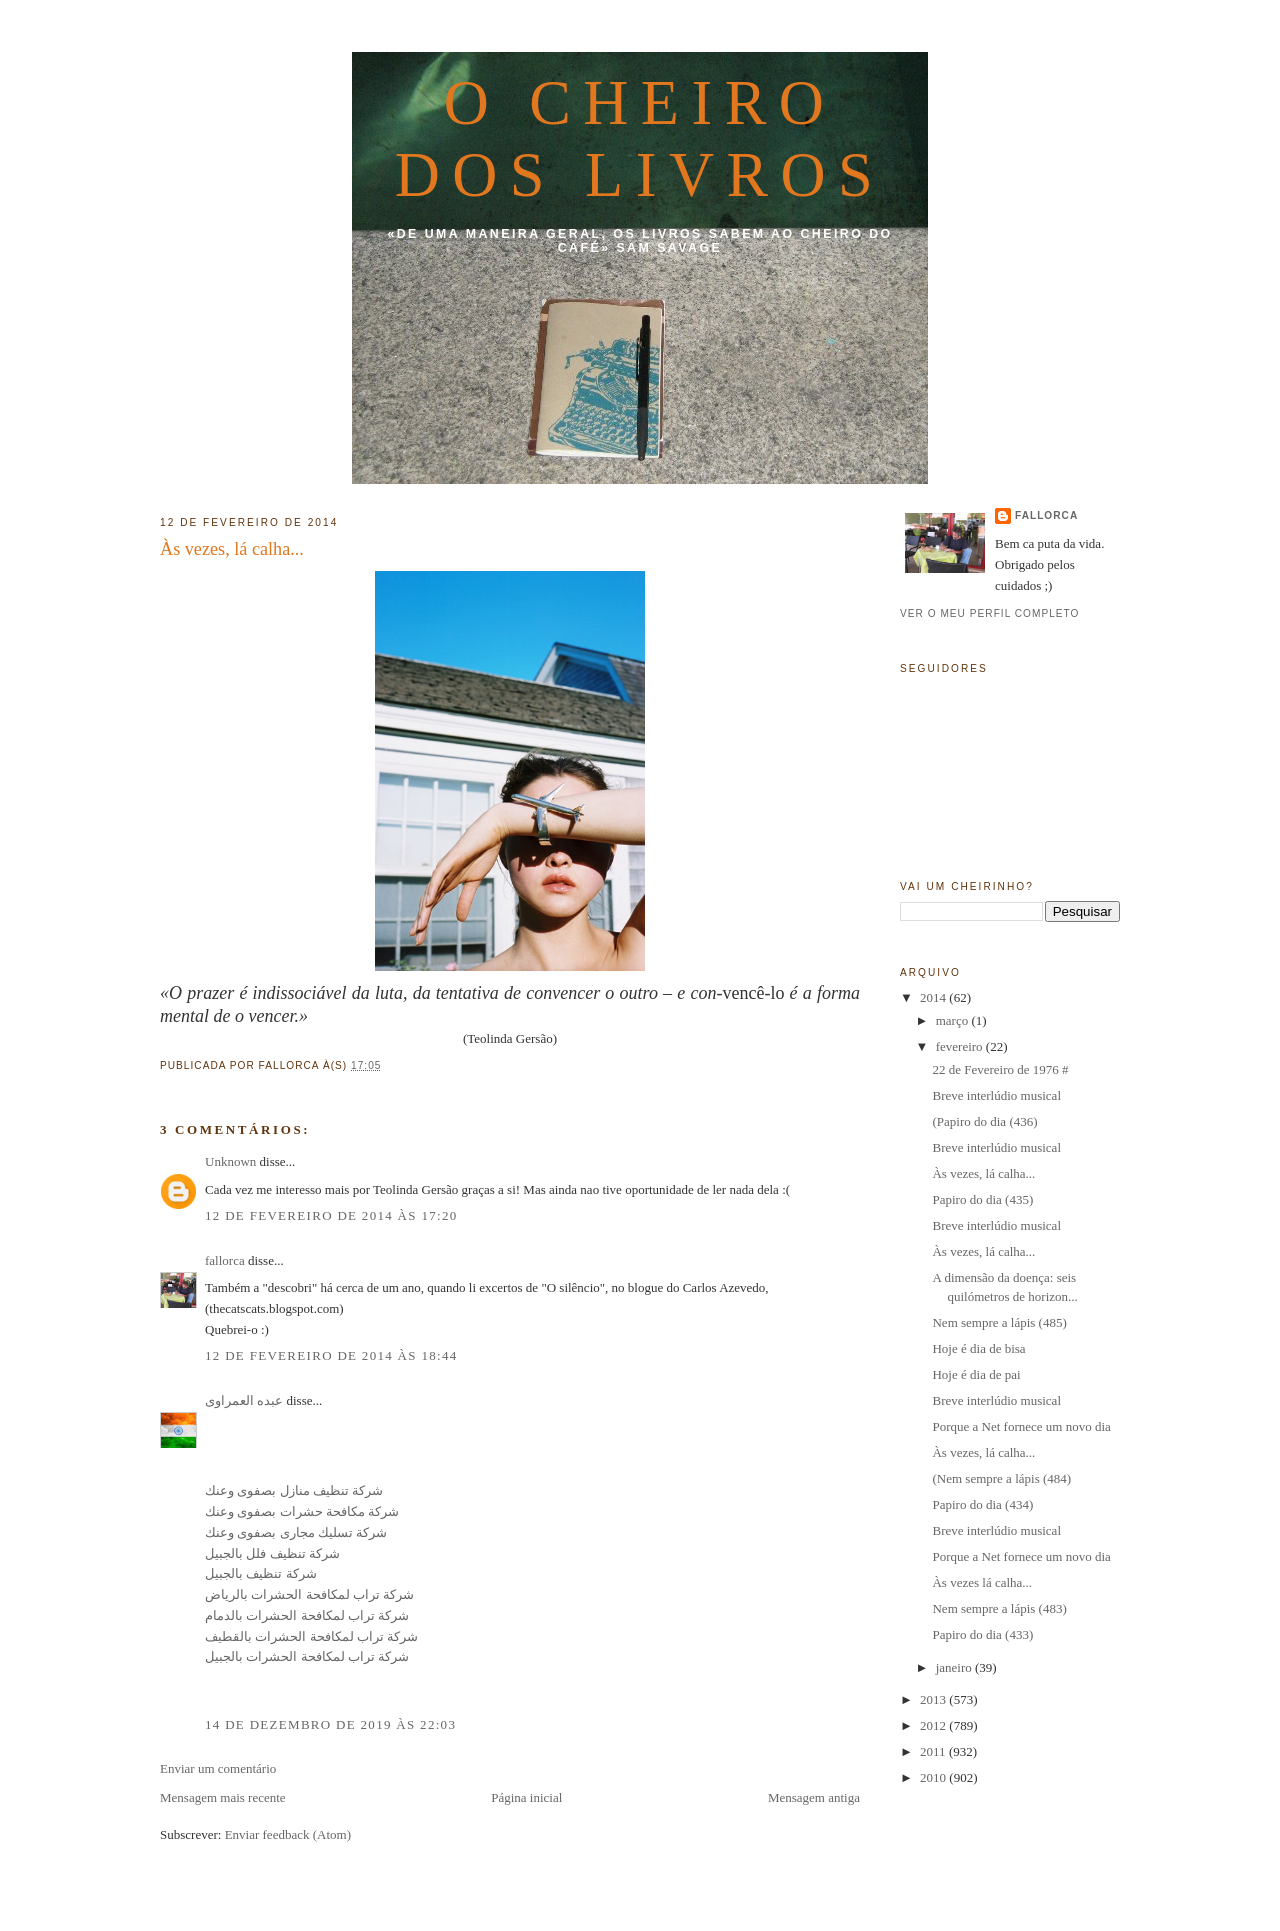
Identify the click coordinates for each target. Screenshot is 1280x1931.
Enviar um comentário (218, 1768)
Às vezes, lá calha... (232, 549)
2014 (934, 997)
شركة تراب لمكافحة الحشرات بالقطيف (311, 1636)
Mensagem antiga (814, 1797)
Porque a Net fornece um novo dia (1021, 1426)
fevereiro (961, 1046)
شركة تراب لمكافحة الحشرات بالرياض (309, 1594)
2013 (934, 1699)
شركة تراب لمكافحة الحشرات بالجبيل (307, 1656)
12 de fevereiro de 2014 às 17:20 (331, 1215)
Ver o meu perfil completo (990, 613)
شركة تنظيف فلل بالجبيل (272, 1553)
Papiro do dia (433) (982, 1634)
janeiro (955, 1667)
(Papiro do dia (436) (984, 1121)
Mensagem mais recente (223, 1797)
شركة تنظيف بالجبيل (261, 1573)
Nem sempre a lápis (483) (999, 1608)
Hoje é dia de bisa (978, 1348)
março (954, 1020)
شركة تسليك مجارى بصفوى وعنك (296, 1532)
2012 (934, 1725)
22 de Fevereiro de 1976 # (1000, 1069)
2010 (934, 1777)
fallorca (225, 1260)
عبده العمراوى (244, 1400)
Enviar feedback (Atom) (288, 1834)
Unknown (230, 1161)
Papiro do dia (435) (982, 1199)
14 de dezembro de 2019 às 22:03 (330, 1724)
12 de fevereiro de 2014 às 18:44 (331, 1355)
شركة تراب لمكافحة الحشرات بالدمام (307, 1615)
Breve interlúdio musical (996, 1095)
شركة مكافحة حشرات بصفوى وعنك (302, 1511)
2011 (934, 1751)
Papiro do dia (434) (982, 1504)
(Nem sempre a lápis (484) (1001, 1478)
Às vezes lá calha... (982, 1582)
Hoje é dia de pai (976, 1374)
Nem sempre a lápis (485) (999, 1322)
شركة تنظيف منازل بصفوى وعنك (294, 1490)
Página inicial (526, 1797)
